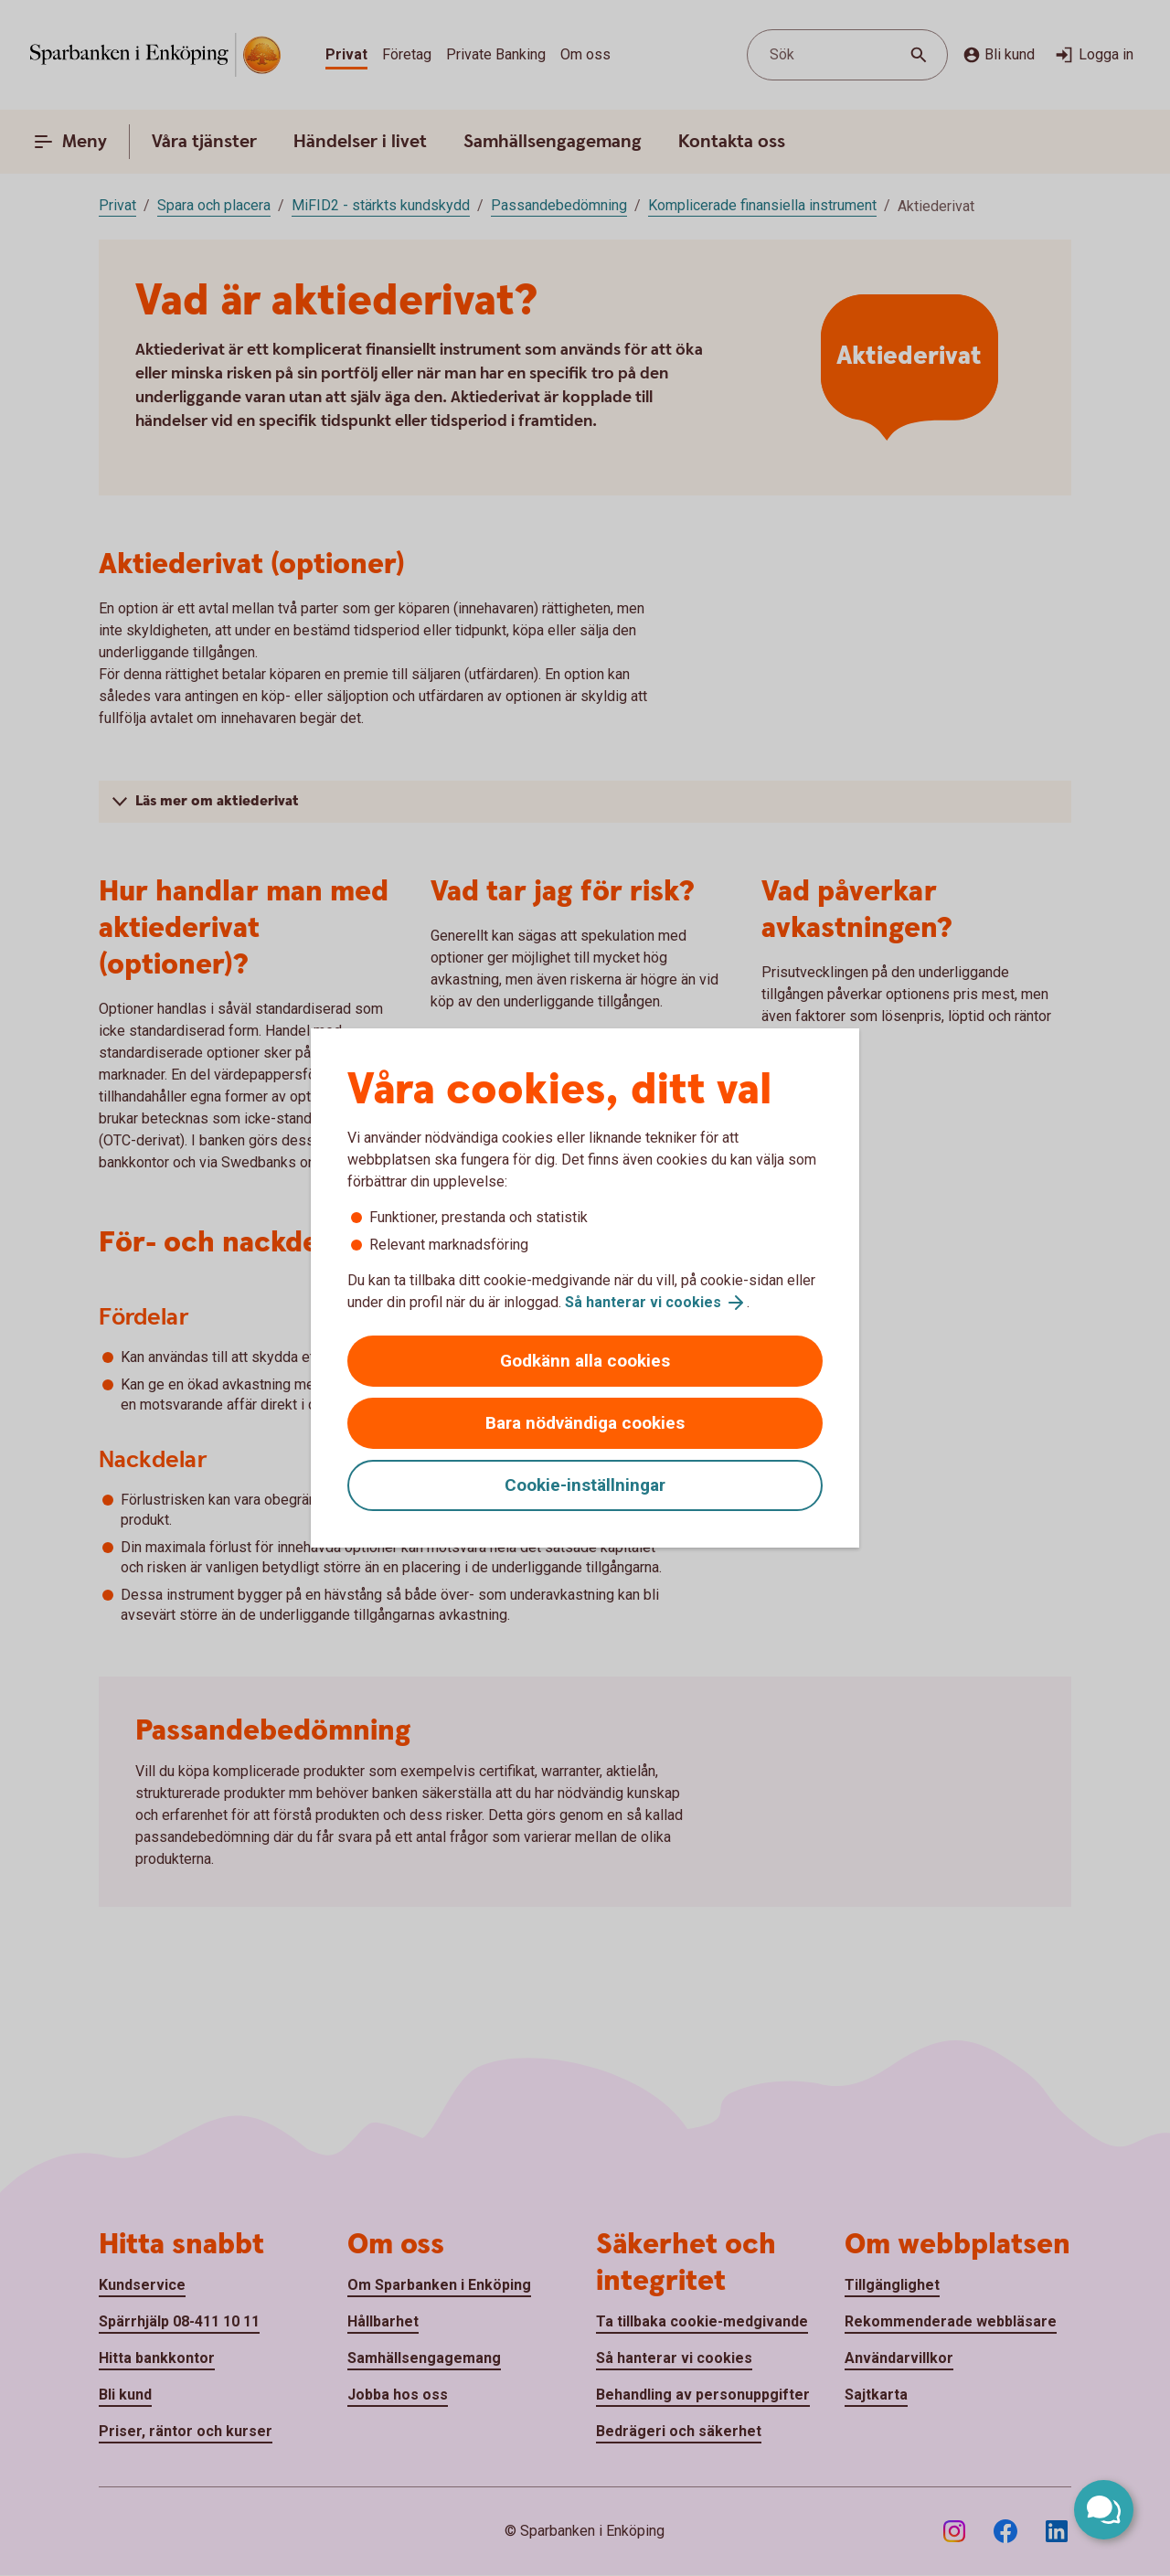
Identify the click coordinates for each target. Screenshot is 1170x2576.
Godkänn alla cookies (585, 1360)
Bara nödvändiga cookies (585, 1422)
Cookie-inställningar (585, 1485)
